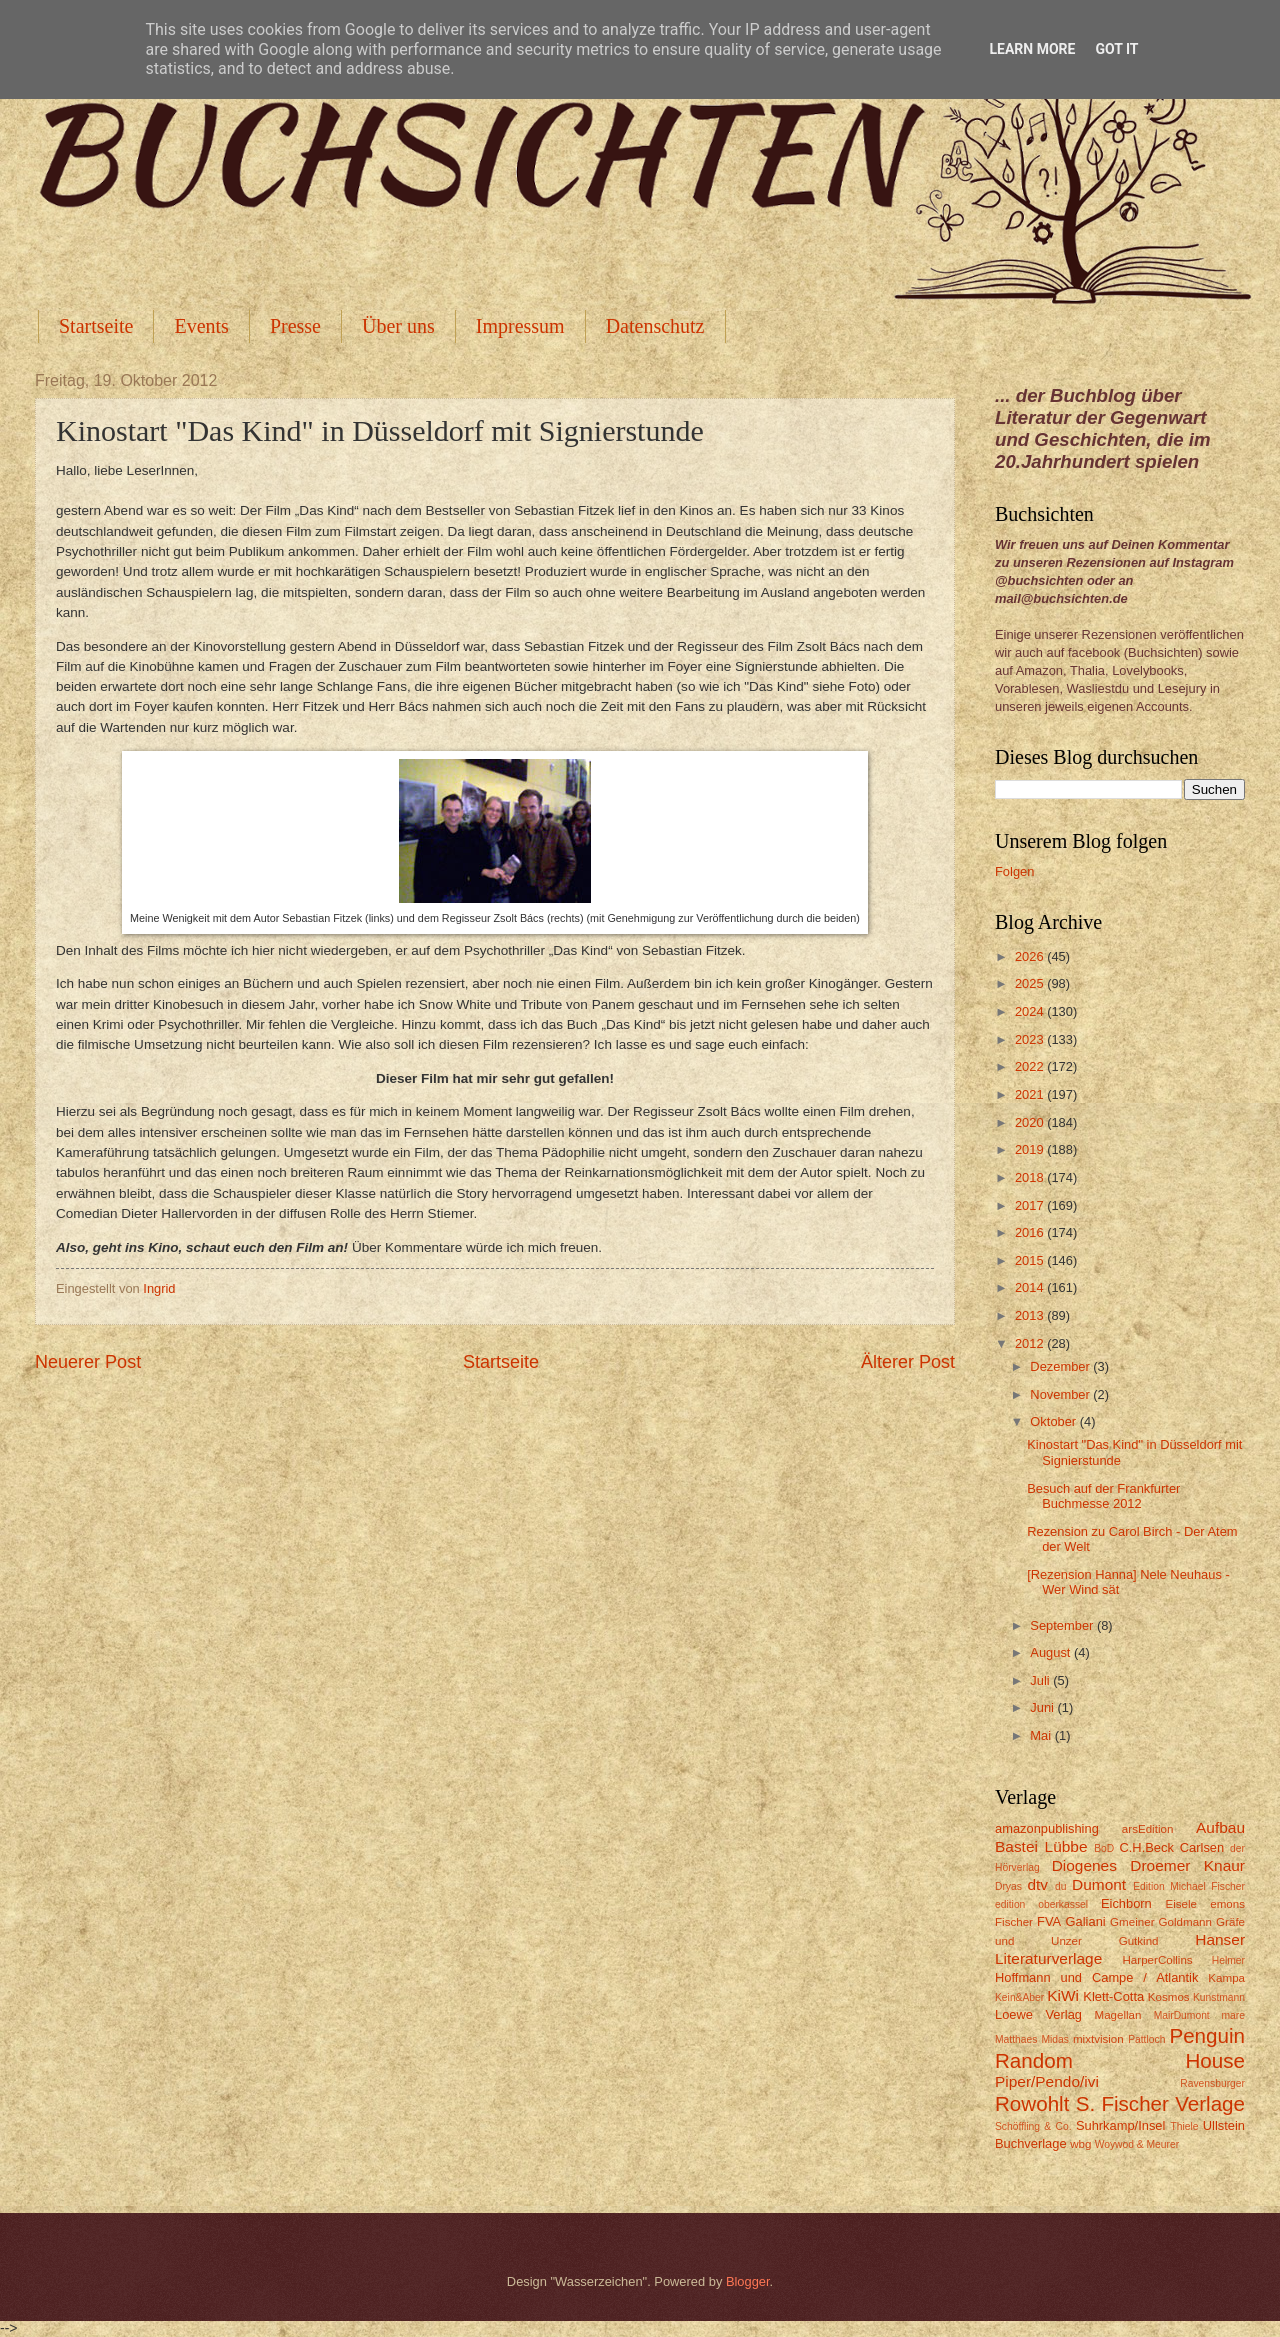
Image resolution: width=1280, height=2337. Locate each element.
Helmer (1228, 1960)
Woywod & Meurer (1137, 2144)
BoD (1104, 1848)
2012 (1031, 1343)
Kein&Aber (1019, 1997)
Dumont (1099, 1884)
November (1061, 1394)
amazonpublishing (1047, 1828)
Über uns (398, 326)
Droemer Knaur (1187, 1865)
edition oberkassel (1041, 1904)
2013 (1031, 1315)
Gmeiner (1132, 1922)
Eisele (1181, 1904)
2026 (1031, 956)
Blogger (748, 2281)
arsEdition (1148, 1829)
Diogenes (1084, 1865)
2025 (1031, 983)
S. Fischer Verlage (1160, 2103)
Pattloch (1146, 2039)
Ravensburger (1212, 2083)
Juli (1041, 1680)
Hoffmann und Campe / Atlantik (1096, 1977)
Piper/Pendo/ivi (1047, 2081)
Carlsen (1202, 1847)
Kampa (1226, 1978)
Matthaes (1016, 2039)
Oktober (1054, 1421)
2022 (1031, 1066)
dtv (1037, 1884)
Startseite (96, 326)
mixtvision (1098, 2039)
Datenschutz (655, 326)
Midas (1054, 2039)
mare (1233, 2015)
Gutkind (1139, 1941)
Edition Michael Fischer (1189, 1886)
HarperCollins (1158, 1960)
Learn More (1032, 49)
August (1052, 1652)
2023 (1031, 1039)
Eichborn (1126, 1903)
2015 (1031, 1260)
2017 (1031, 1205)
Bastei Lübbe (1041, 1846)
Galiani (1086, 1921)
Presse (295, 326)
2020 (1031, 1122)
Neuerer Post (88, 1362)
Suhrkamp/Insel (1120, 2125)
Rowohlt (1032, 2103)
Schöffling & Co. (1033, 2126)
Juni (1043, 1707)
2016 (1031, 1232)
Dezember (1061, 1366)
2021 (1031, 1094)
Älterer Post (908, 1362)
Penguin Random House (1120, 2048)
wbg (1080, 2144)
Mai (1042, 1735)
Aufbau (1220, 1827)
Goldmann (1185, 1922)
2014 (1031, 1287)
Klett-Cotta (1113, 1996)
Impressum (520, 326)
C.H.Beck (1146, 1847)
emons (1227, 1904)
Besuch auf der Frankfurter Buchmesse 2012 (1103, 1496)
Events (201, 326)
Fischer (1014, 1922)
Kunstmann (1219, 1997)
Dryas (1008, 1886)
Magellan (1117, 2015)
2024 (1031, 1011)
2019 (1031, 1149)
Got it (1116, 49)
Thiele (1184, 2126)
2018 (1031, 1177)
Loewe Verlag (1038, 2014)
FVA (1049, 1921)
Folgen (1014, 871)
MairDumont (1182, 2015)
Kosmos (1169, 1997)
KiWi (1063, 1995)
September (1063, 1625)
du (1060, 1886)
